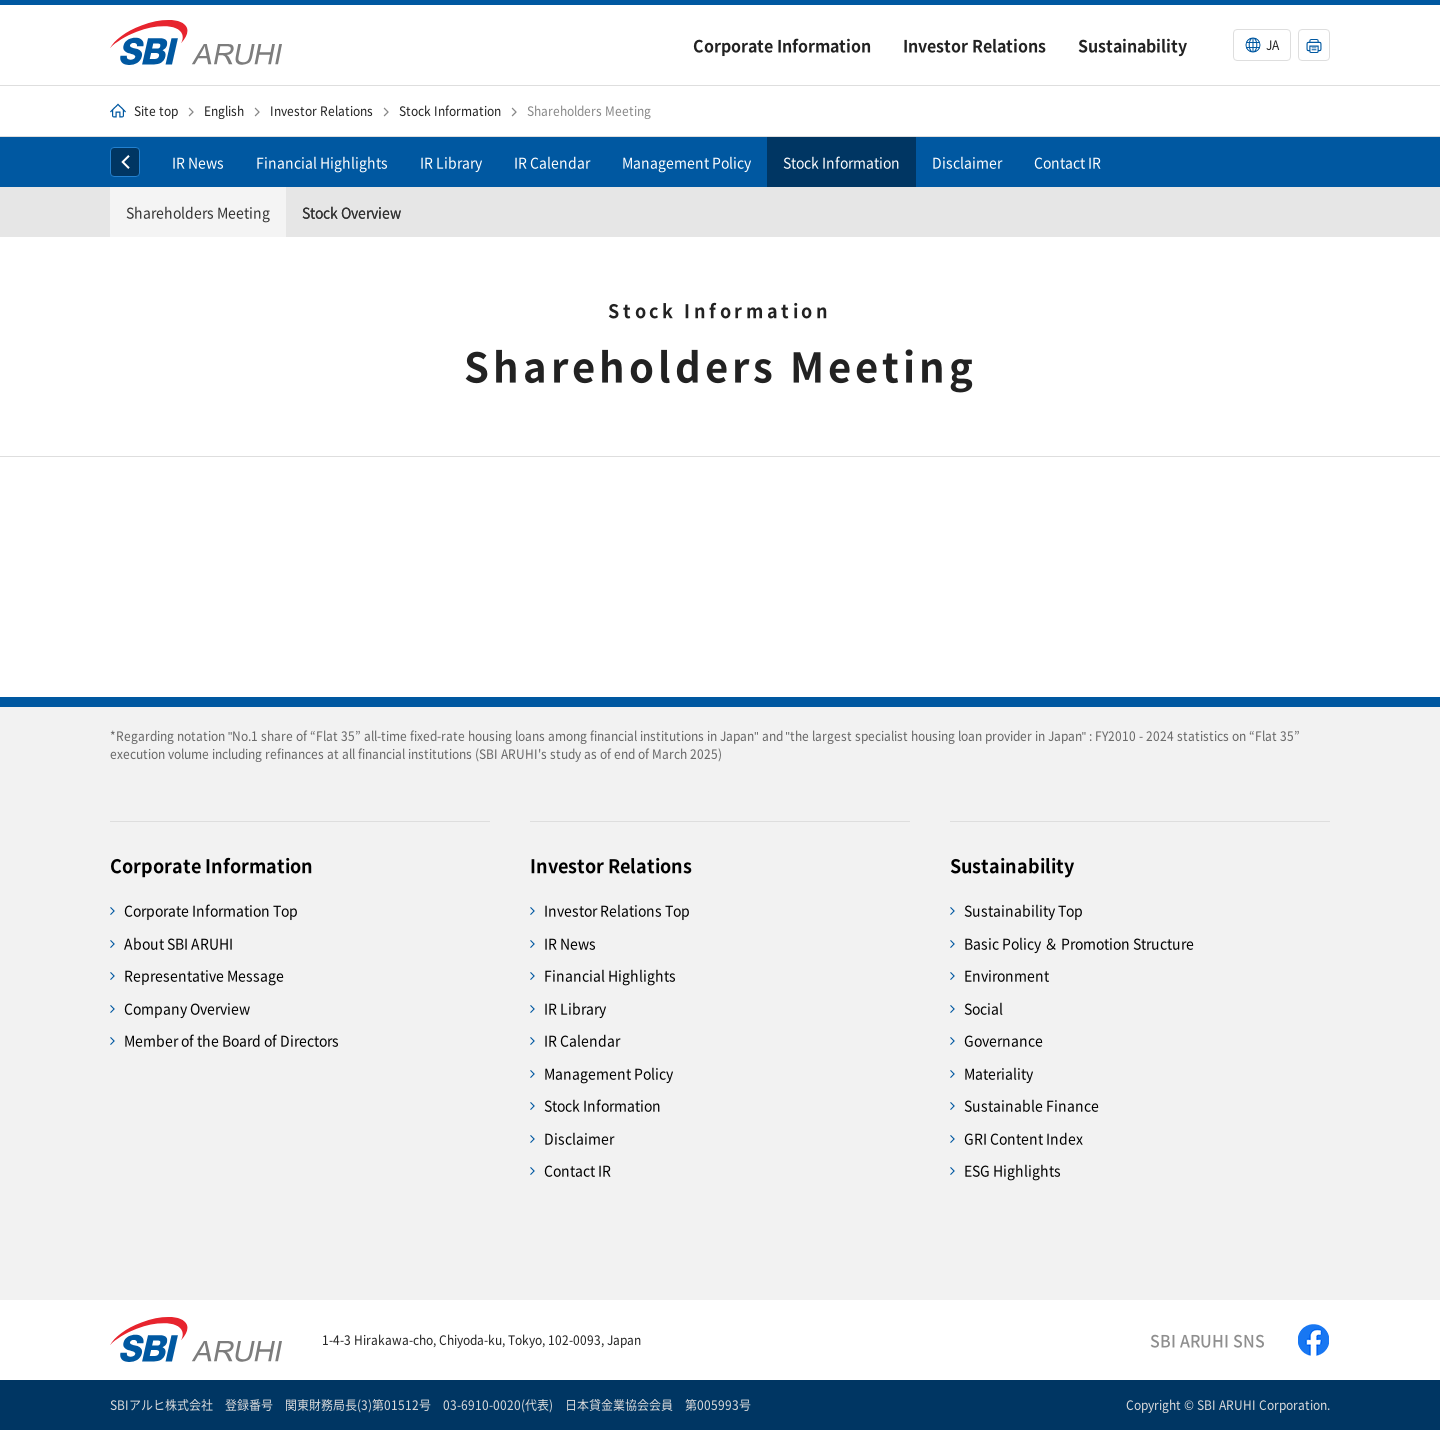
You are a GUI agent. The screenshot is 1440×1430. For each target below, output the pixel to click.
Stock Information (450, 111)
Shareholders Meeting (198, 212)
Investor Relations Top (617, 910)
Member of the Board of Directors (231, 1040)
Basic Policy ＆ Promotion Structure (1079, 943)
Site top (156, 111)
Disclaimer (967, 162)
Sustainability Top (1023, 910)
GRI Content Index (1023, 1138)
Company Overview (187, 1008)
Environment (1006, 975)
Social (983, 1008)
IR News (198, 162)
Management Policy (686, 162)
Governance (1003, 1040)
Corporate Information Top (211, 910)
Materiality (998, 1073)
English (224, 111)
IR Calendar (552, 162)
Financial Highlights (322, 162)
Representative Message (204, 975)
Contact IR (1067, 162)
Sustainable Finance (1031, 1105)
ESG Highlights (1012, 1170)
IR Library (451, 162)
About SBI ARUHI (178, 943)
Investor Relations (321, 111)
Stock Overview (351, 212)
